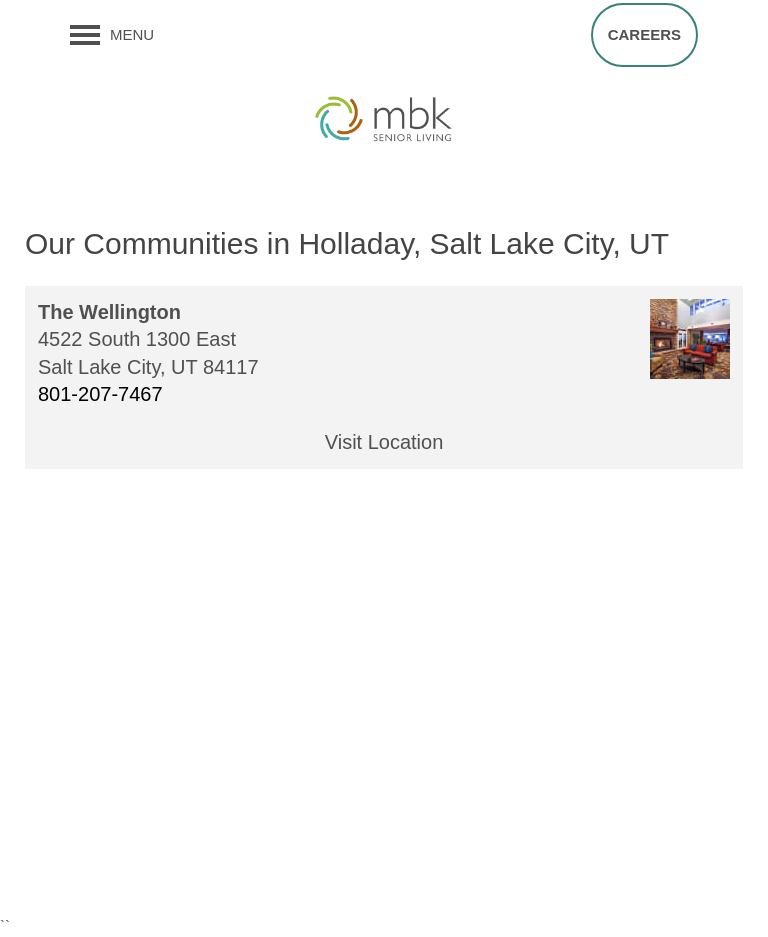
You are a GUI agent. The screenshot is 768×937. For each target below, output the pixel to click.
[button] (644, 35)
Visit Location (384, 442)
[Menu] (112, 35)
